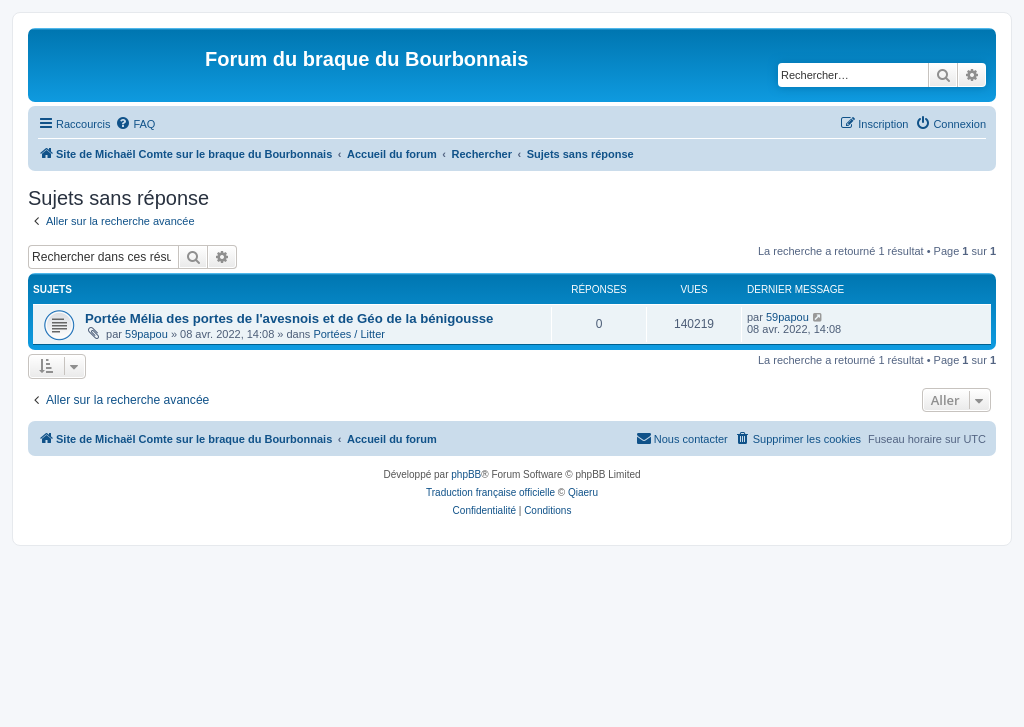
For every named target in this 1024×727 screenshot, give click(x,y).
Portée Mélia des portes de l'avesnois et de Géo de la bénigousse (289, 318)
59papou (146, 334)
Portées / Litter (349, 334)
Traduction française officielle (490, 492)
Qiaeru (583, 492)
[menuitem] (135, 124)
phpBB (466, 474)
